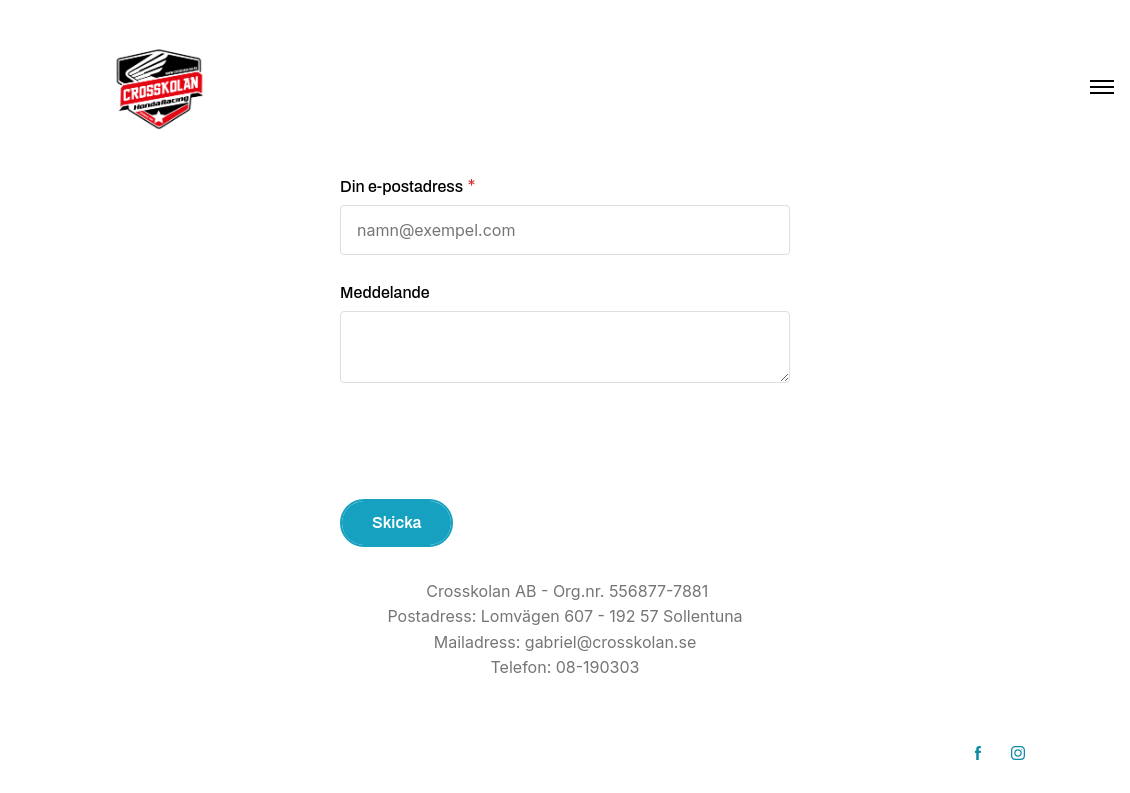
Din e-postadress (401, 186)
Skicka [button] (396, 522)
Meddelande (385, 292)
